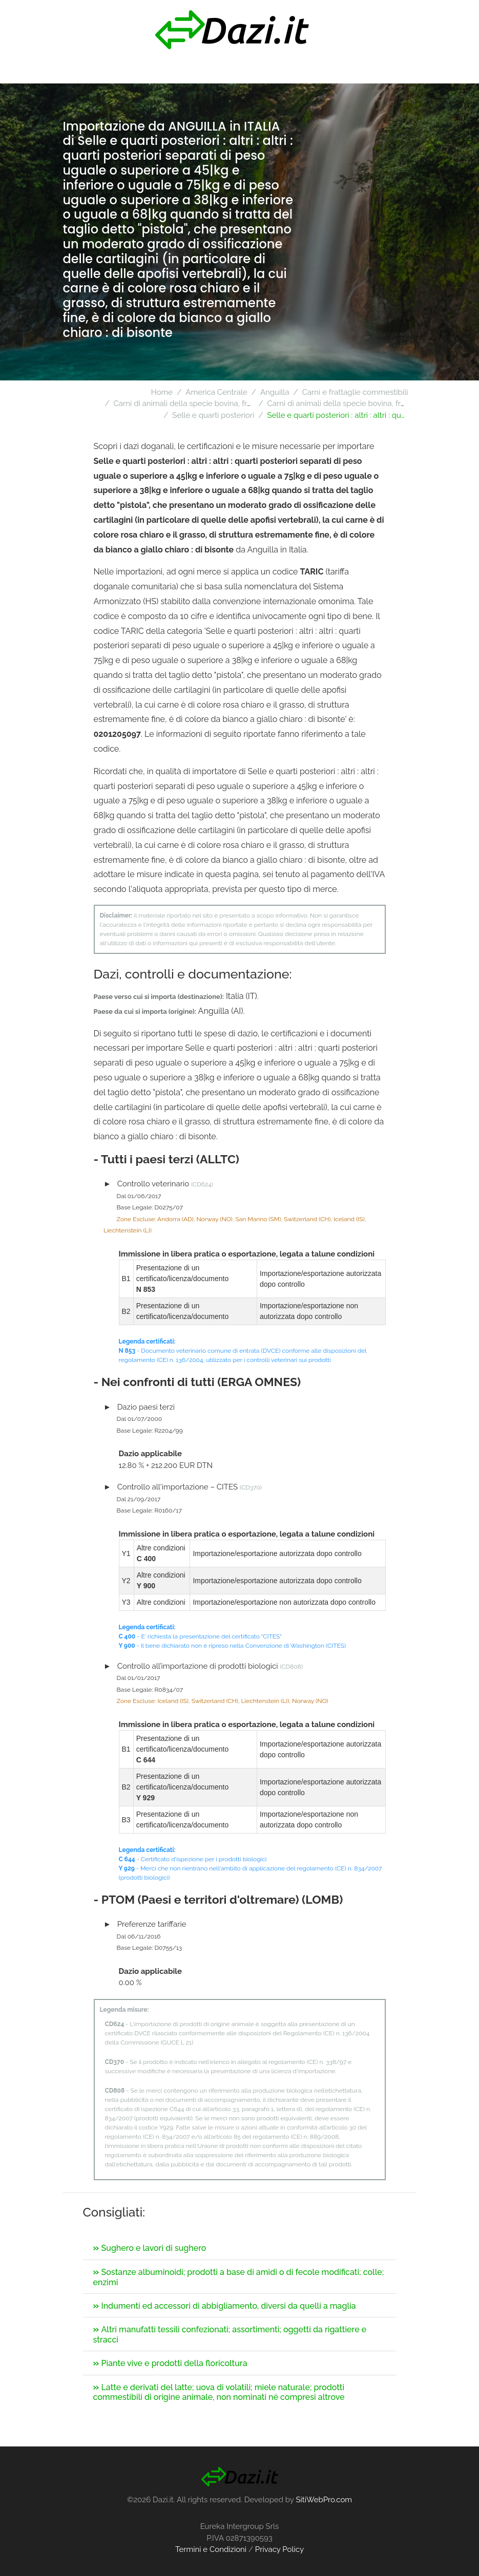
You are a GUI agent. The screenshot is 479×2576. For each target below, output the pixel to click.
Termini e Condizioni (210, 2549)
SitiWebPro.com (324, 2499)
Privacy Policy (279, 2549)
